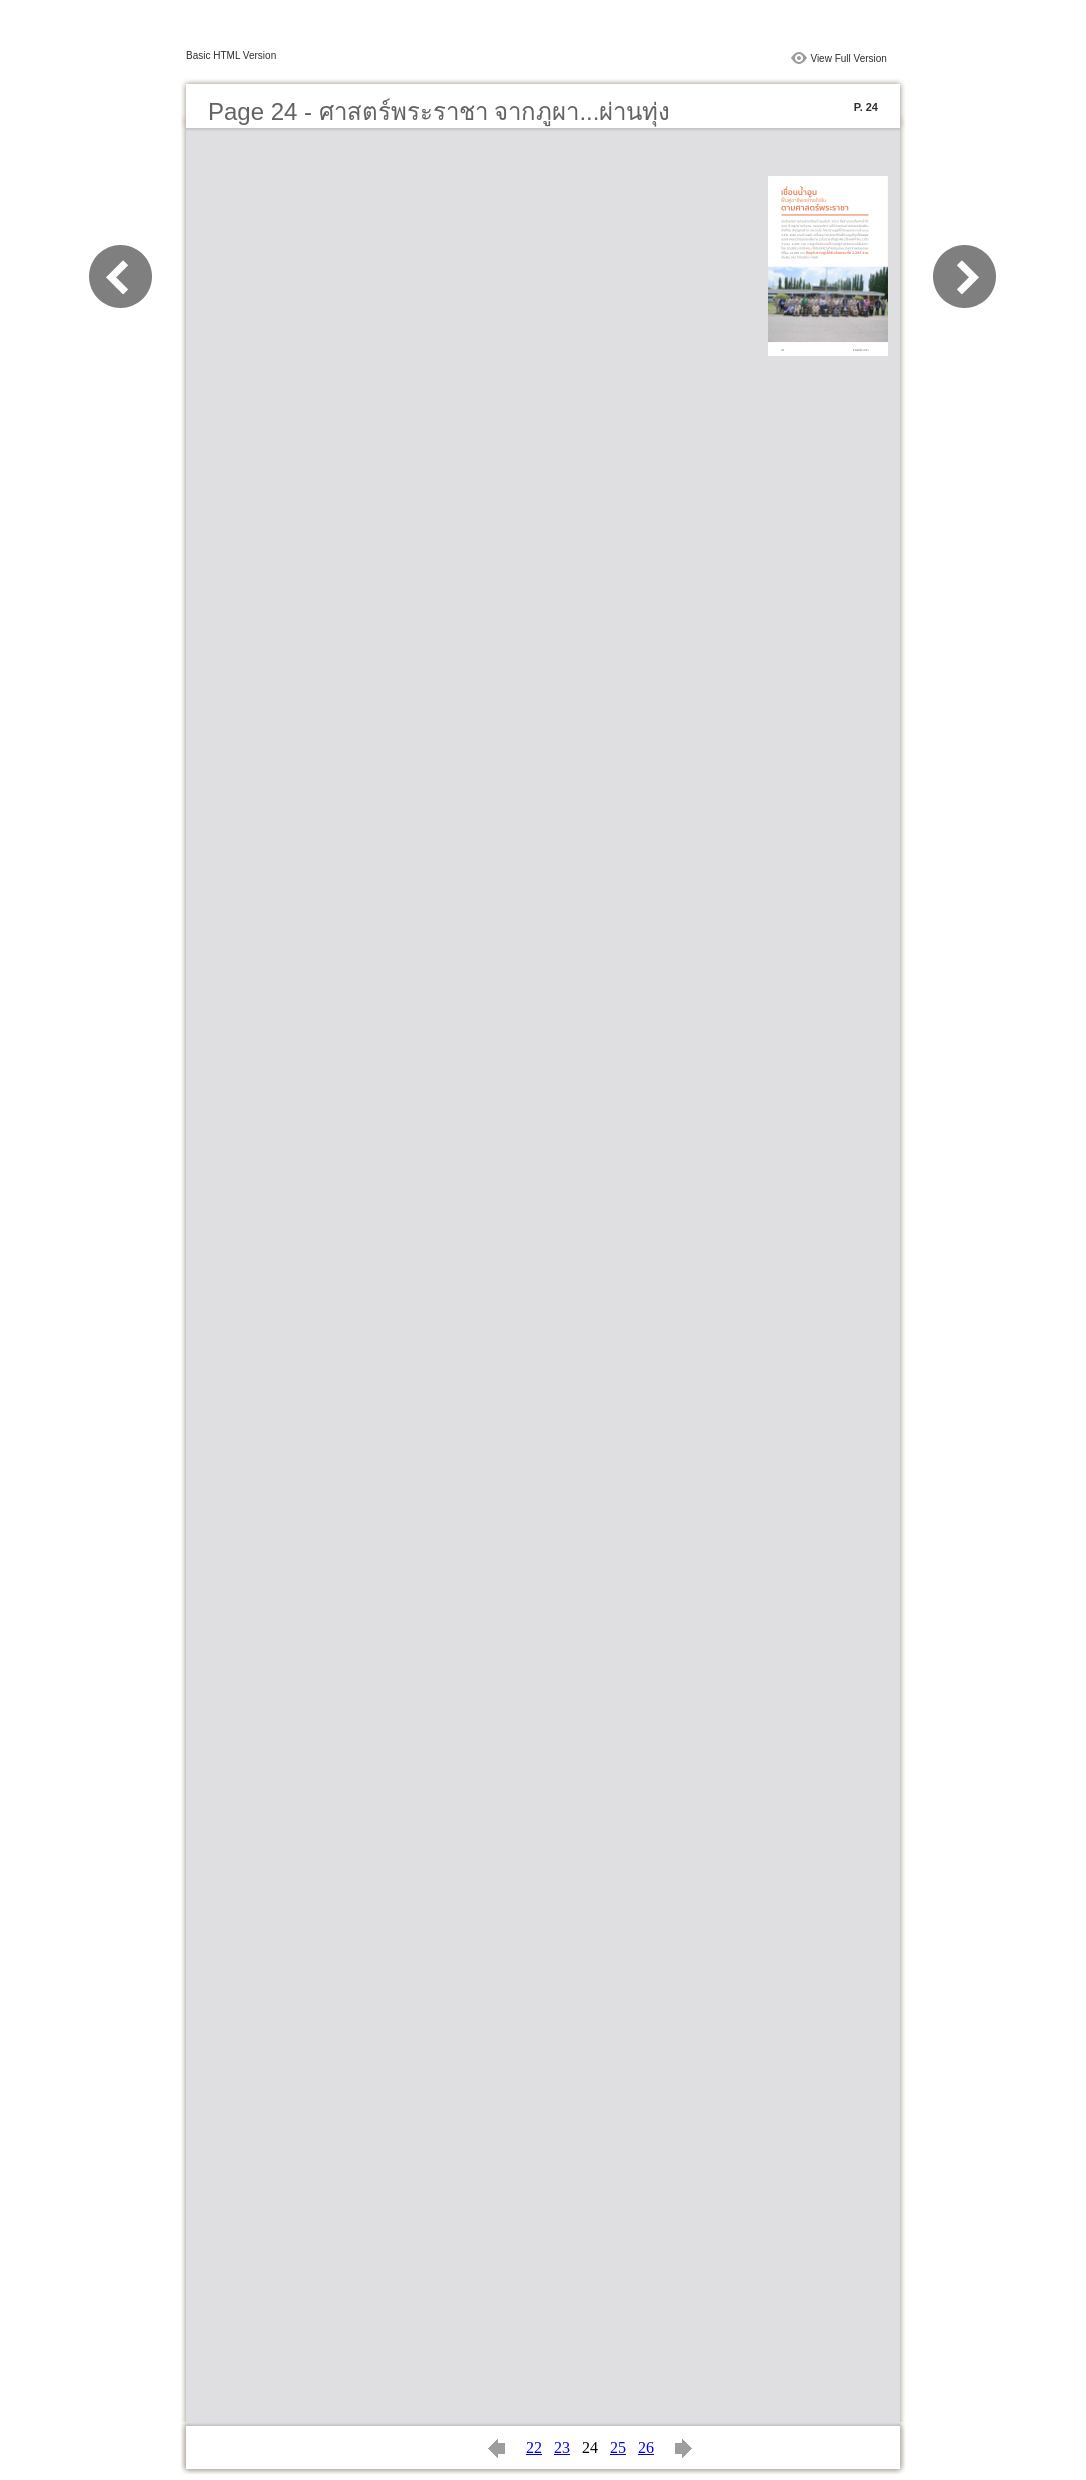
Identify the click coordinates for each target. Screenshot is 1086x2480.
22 (534, 2447)
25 (618, 2447)
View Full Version (848, 58)
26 (646, 2447)
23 (562, 2447)
